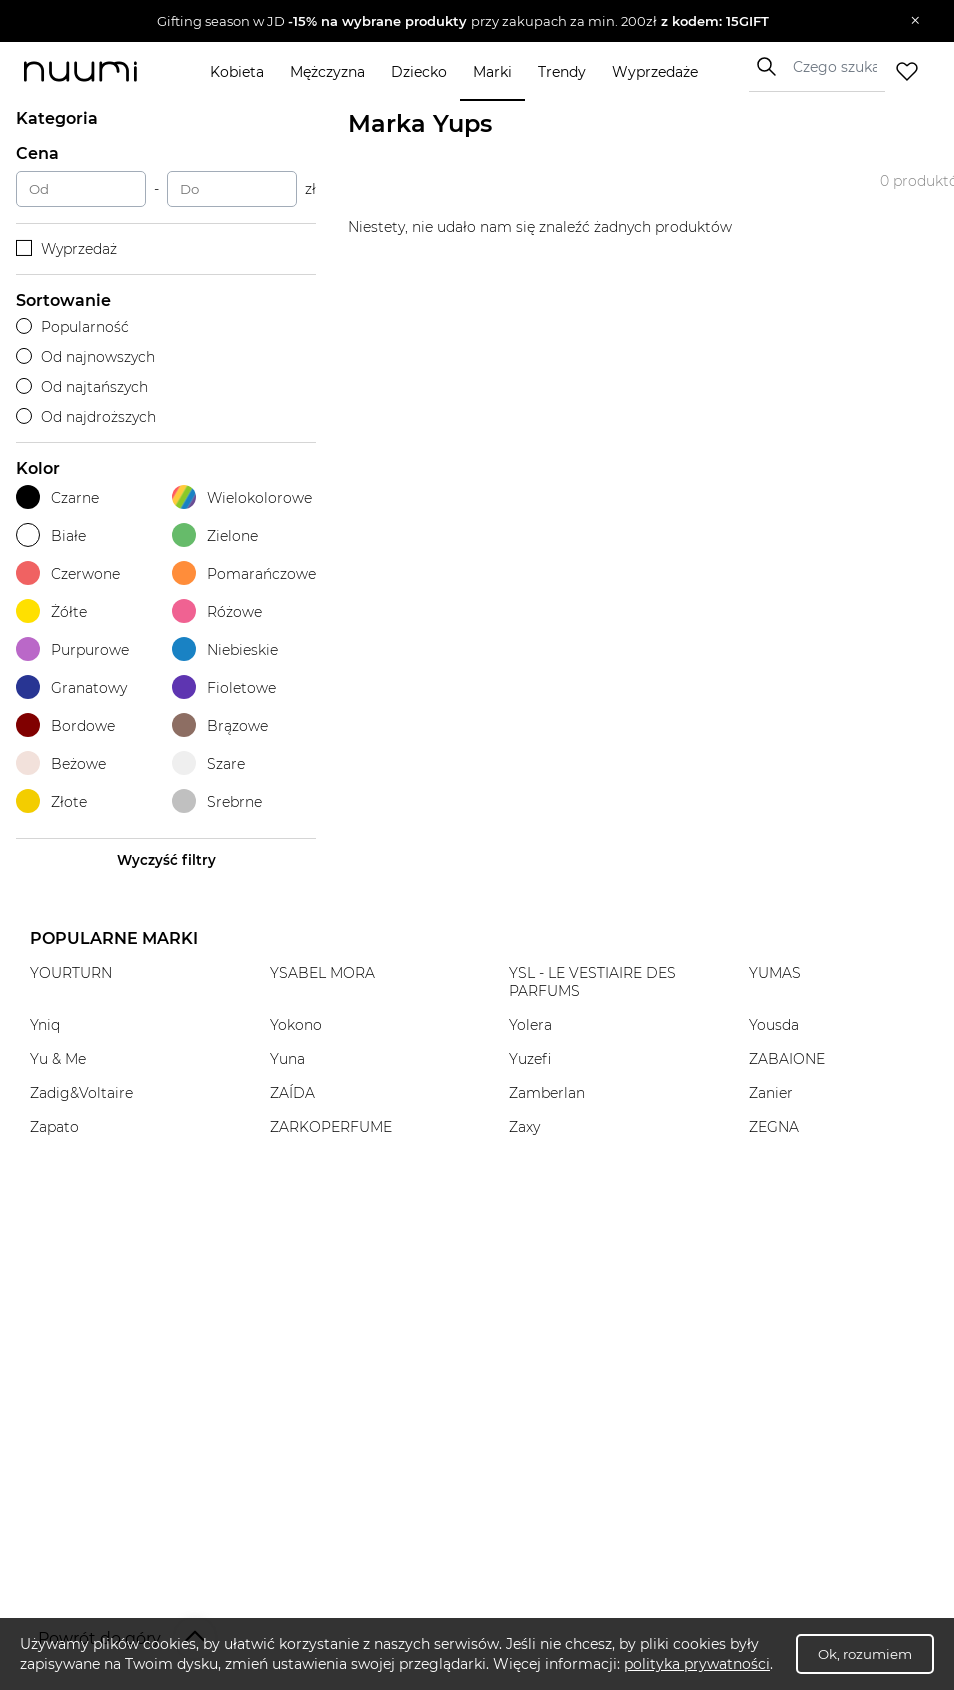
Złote (51, 801)
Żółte (51, 611)
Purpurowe (72, 649)
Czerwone (68, 573)
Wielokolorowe (242, 497)
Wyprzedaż (66, 249)
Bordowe (65, 725)
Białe (51, 535)
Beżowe (61, 763)
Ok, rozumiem (865, 1654)
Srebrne (217, 801)
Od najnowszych (85, 357)
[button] (462, 21)
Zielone (215, 535)
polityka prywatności (697, 1664)
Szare (208, 763)
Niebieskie (225, 649)
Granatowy (71, 687)
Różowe (217, 611)
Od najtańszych (82, 387)
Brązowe (220, 725)
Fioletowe (224, 687)
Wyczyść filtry (166, 860)
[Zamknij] (915, 21)
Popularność (72, 327)
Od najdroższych (86, 417)
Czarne (57, 497)
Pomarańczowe (244, 573)
